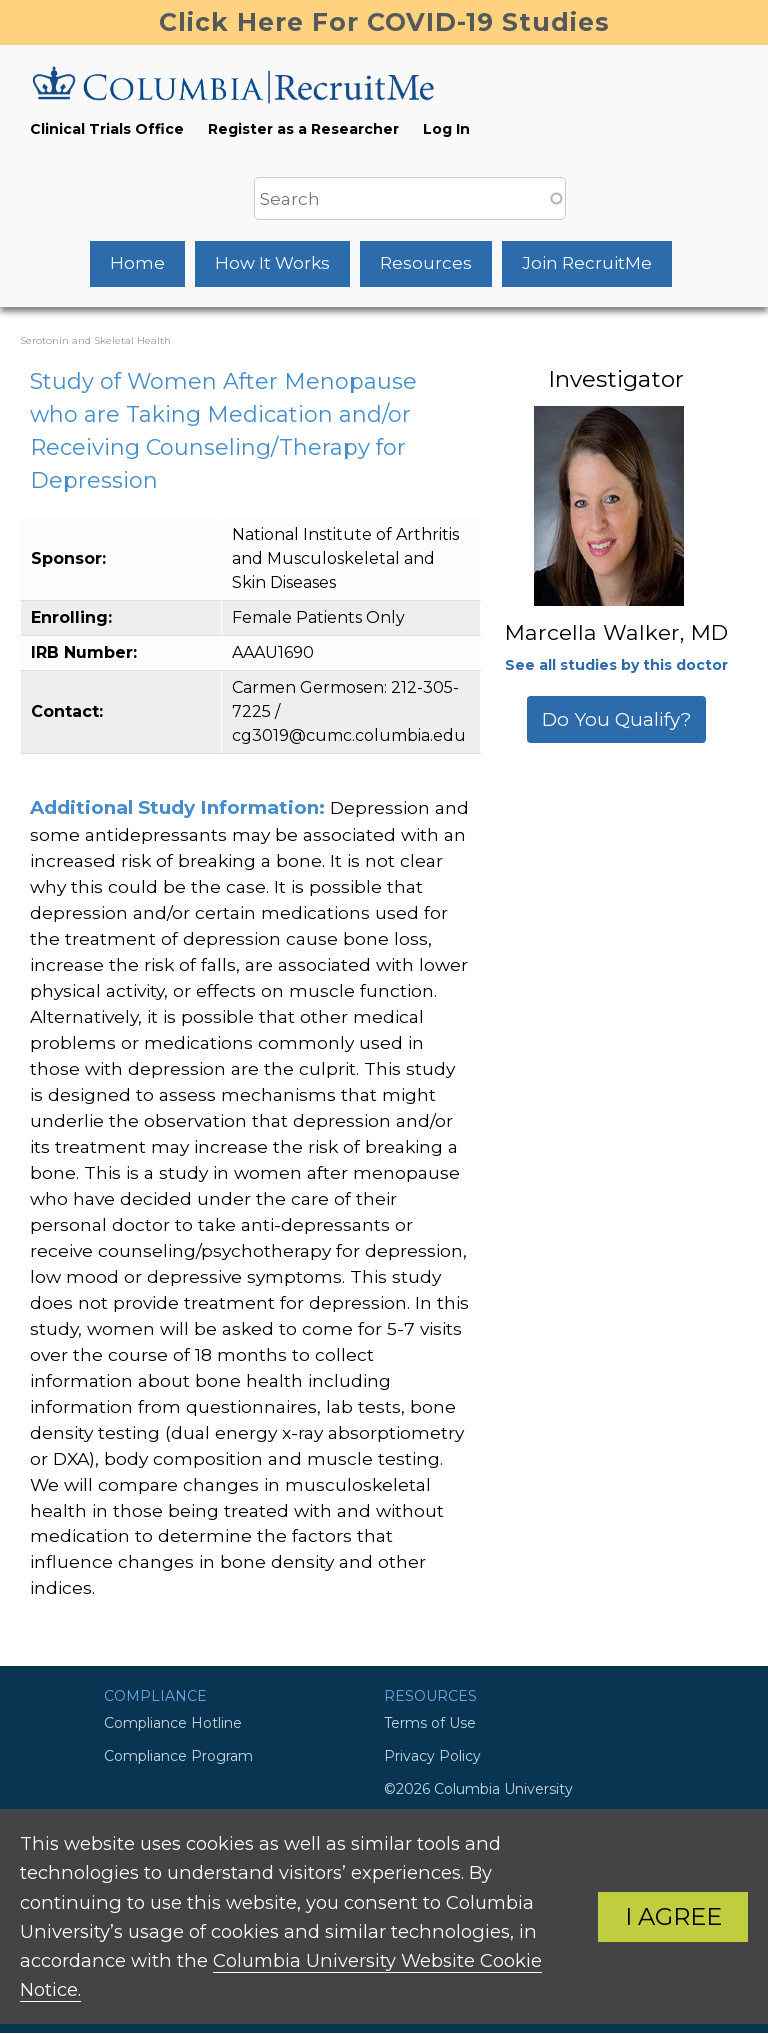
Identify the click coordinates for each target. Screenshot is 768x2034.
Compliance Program (178, 1756)
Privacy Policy (432, 1756)
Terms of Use (430, 1723)
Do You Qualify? (616, 719)
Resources (426, 263)
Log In (446, 129)
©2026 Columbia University (478, 1789)
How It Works (272, 263)
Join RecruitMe (587, 263)
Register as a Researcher (303, 129)
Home (137, 263)
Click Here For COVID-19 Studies (384, 22)
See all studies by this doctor (616, 665)
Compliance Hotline (173, 1723)
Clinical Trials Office (107, 129)
